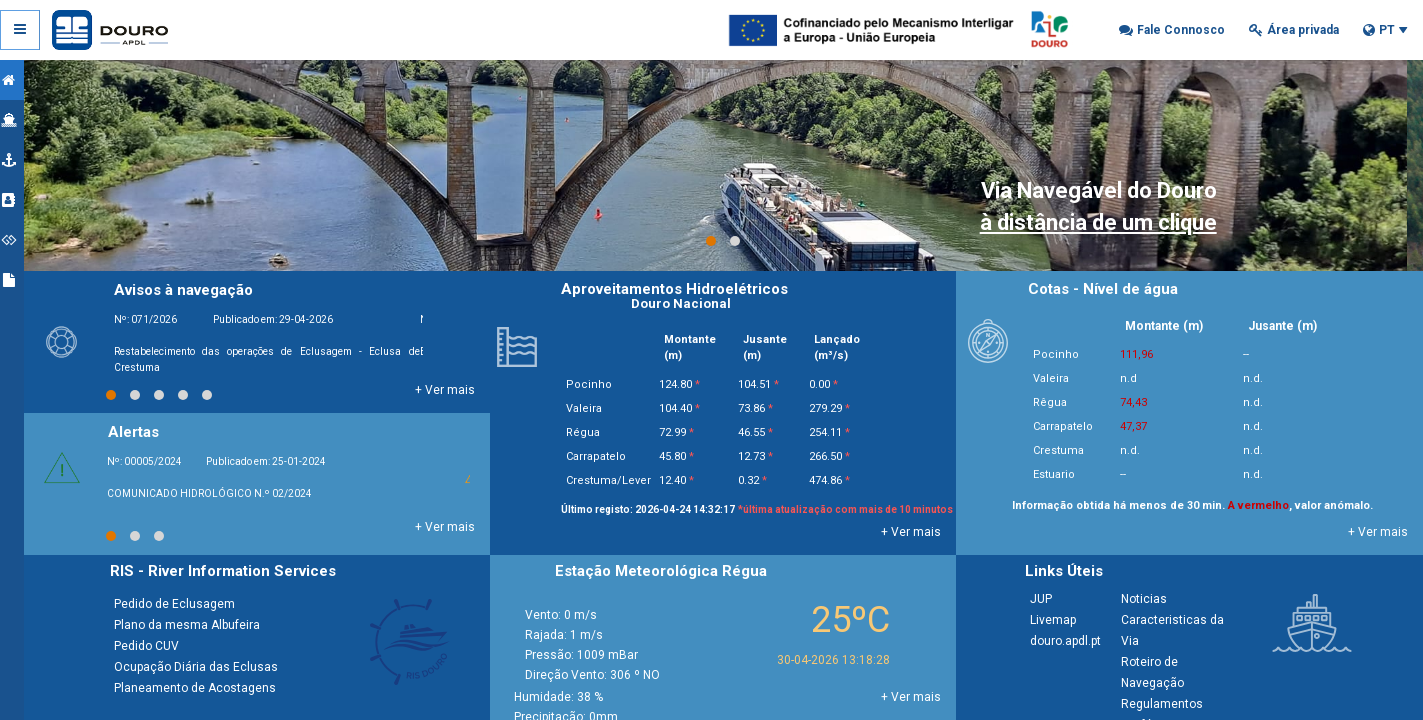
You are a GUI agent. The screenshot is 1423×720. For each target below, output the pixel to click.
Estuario (1058, 474)
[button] (1172, 30)
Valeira (1055, 378)
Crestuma (1062, 450)
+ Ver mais (456, 390)
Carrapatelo (1067, 426)
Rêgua (1054, 402)
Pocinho (1060, 354)
